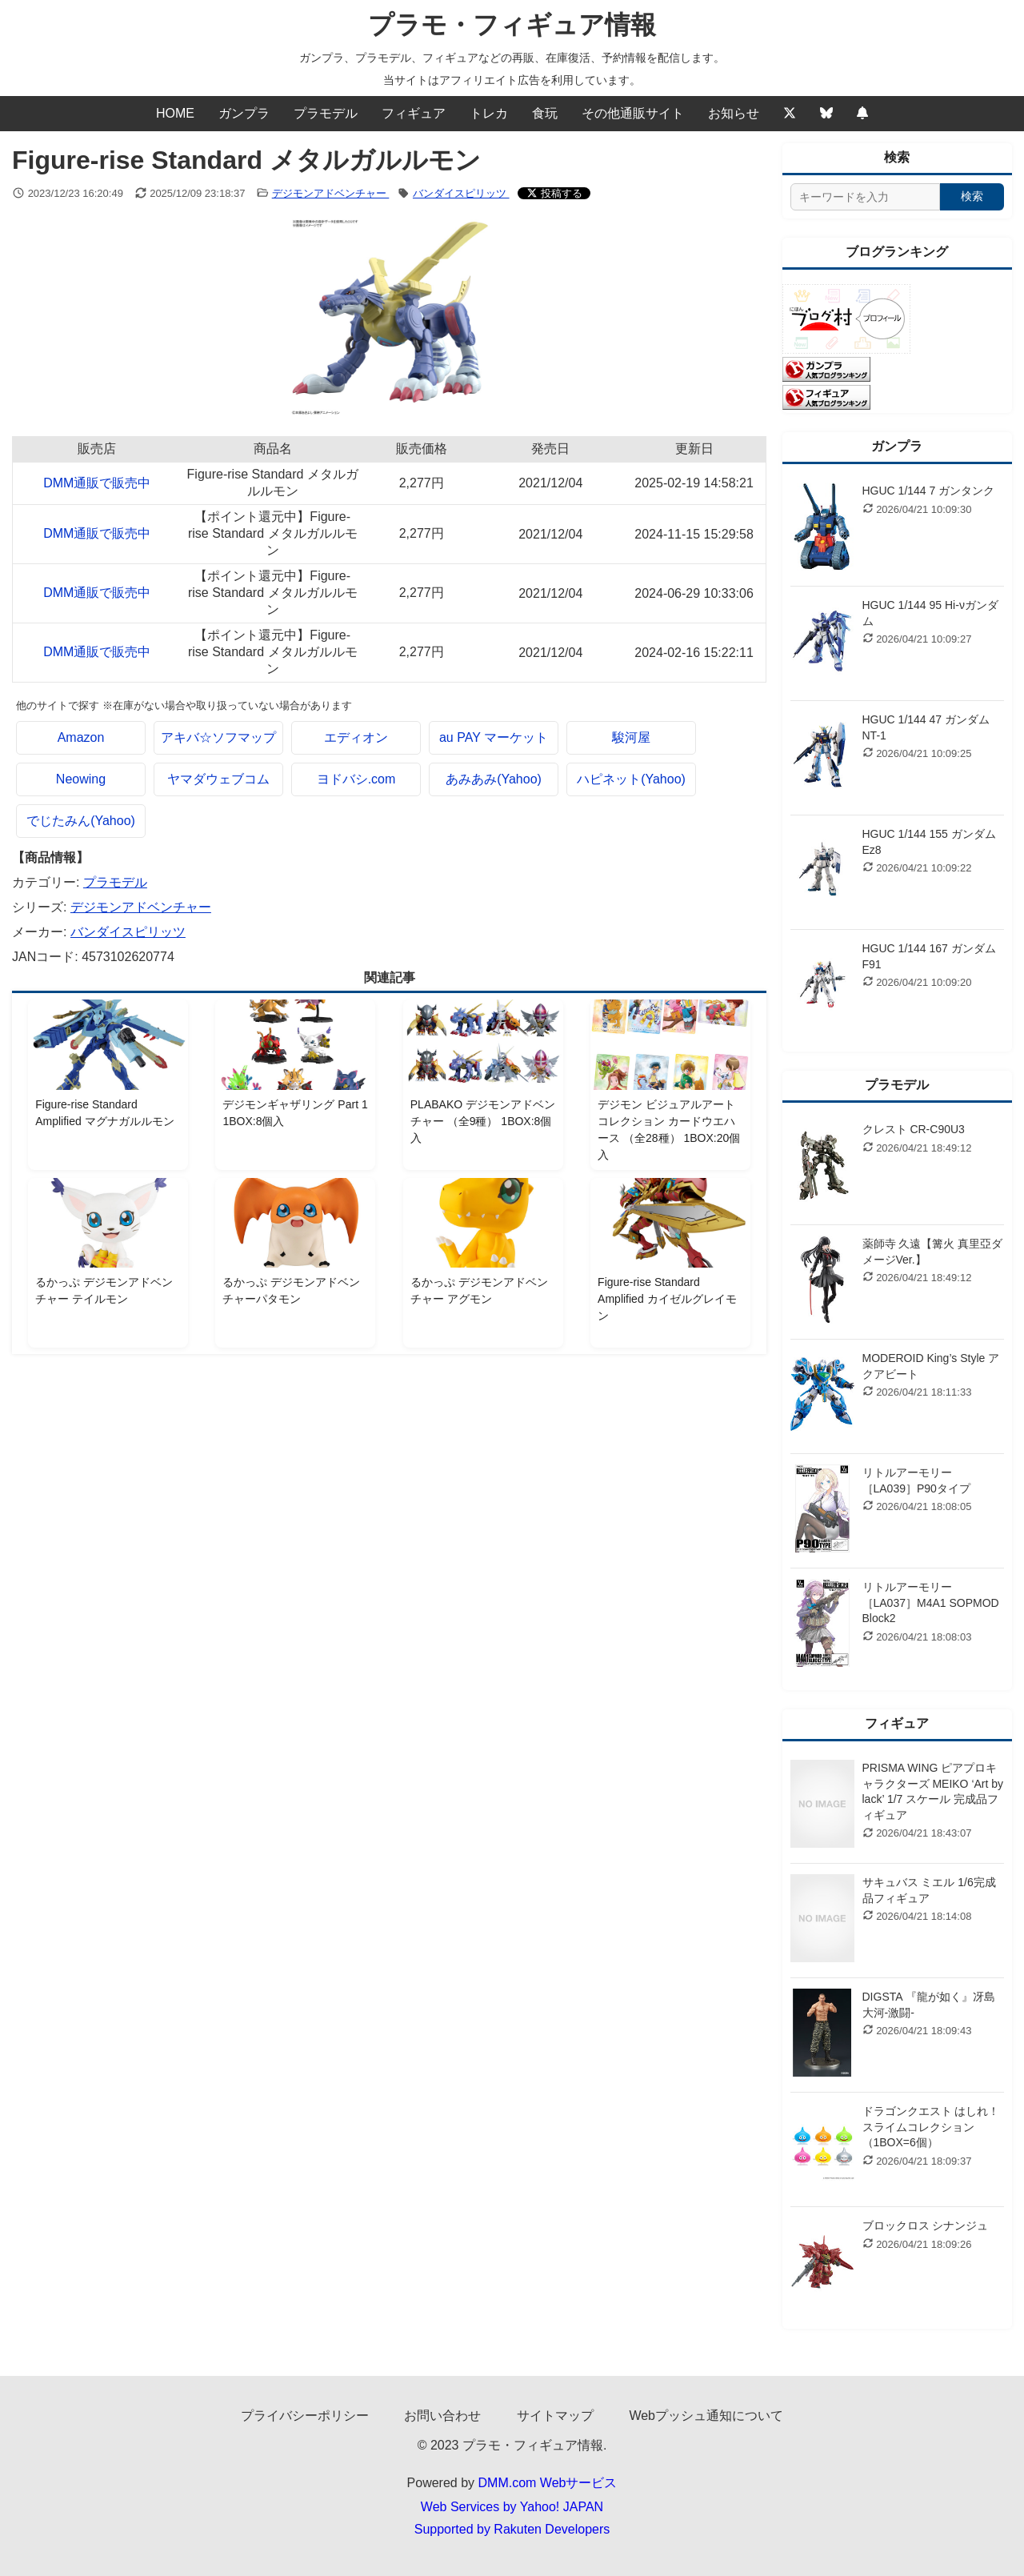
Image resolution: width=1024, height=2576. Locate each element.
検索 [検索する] (972, 196)
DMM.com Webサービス (548, 2483)
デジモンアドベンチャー (331, 193)
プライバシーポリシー (305, 2415)
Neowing (81, 779)
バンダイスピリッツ (461, 193)
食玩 (545, 113)
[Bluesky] (826, 113)
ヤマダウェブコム (218, 779)
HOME (175, 113)
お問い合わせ (442, 2415)
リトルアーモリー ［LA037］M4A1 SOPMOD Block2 (930, 1602)
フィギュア (414, 113)
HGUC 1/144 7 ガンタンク (928, 490)
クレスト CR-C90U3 (913, 1129)
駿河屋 (631, 737)
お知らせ (733, 113)
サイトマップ (555, 2415)
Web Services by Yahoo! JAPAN (512, 2507)
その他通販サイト (633, 113)
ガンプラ (244, 113)
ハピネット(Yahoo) (631, 779)
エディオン (356, 737)
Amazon (81, 737)
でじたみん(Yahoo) (80, 820)
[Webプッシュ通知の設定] (862, 113)
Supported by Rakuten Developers (512, 2529)
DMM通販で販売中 (96, 483)
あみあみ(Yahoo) (494, 779)
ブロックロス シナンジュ (925, 2225)
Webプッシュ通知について (706, 2415)
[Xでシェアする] (554, 193)
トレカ (489, 113)
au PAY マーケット (493, 737)
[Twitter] (789, 113)
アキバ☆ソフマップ (218, 737)
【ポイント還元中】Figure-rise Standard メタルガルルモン (273, 533)
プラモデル (326, 113)
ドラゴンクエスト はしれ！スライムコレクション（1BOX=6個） (931, 2127)
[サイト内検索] (865, 196)
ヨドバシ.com (356, 779)
